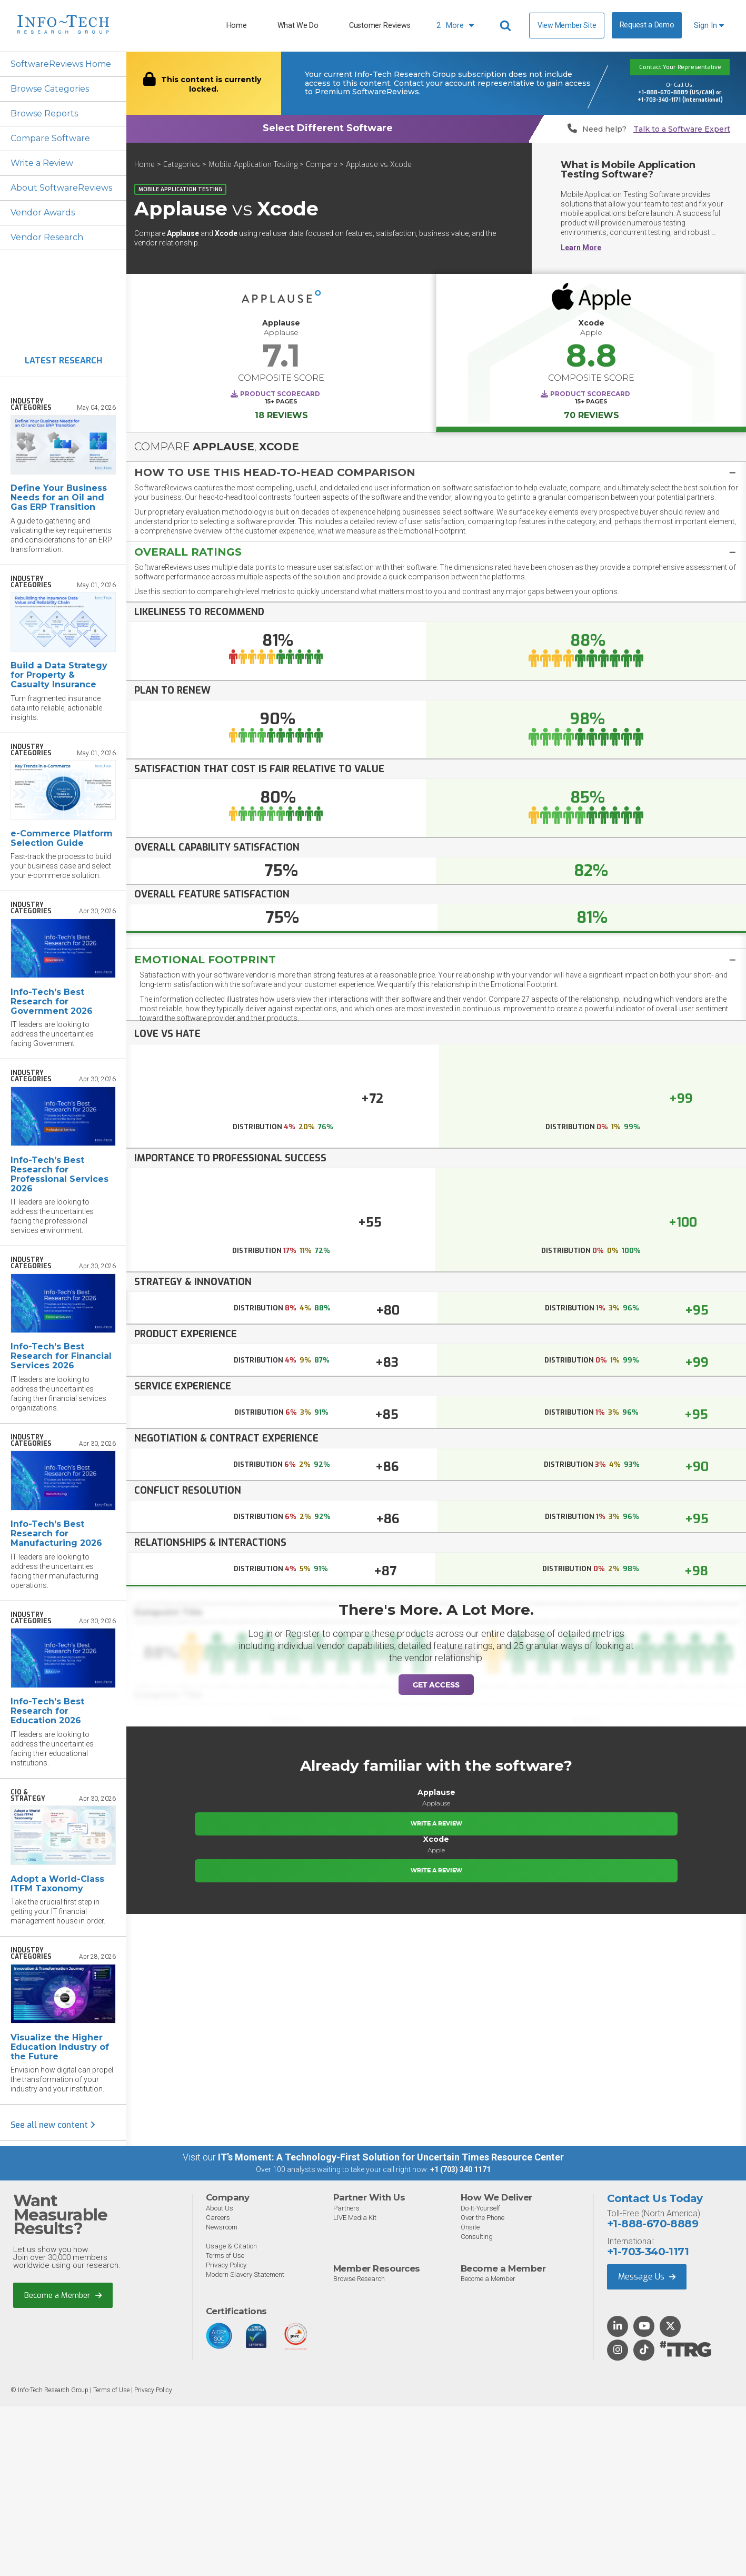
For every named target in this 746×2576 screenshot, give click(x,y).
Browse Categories (50, 89)
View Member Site (567, 25)
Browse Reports (44, 113)
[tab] (436, 472)
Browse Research (359, 2279)
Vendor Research (47, 237)
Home (236, 25)
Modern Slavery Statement (245, 2274)
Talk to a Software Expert (681, 129)
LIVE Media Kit (354, 2218)
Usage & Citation (231, 2246)
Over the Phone (482, 2218)
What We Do (298, 25)
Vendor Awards (43, 213)
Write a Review (42, 163)
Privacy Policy (226, 2265)
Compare (321, 165)
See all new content (53, 2124)
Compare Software (50, 138)
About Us (219, 2208)
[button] (436, 472)
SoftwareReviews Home (61, 64)
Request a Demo (647, 25)
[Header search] (507, 25)
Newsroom (221, 2227)
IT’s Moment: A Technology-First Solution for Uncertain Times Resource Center (391, 2157)
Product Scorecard (280, 394)
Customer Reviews (379, 25)
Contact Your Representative (680, 67)
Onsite (470, 2227)
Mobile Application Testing (252, 165)
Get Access (436, 1685)
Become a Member (63, 2295)
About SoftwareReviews (61, 188)
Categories (181, 165)
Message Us (646, 2276)
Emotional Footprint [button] (205, 959)
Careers (218, 2218)
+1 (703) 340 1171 (460, 2169)
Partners (346, 2208)
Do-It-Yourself (480, 2208)
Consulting (477, 2237)
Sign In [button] (709, 25)
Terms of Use (225, 2255)
